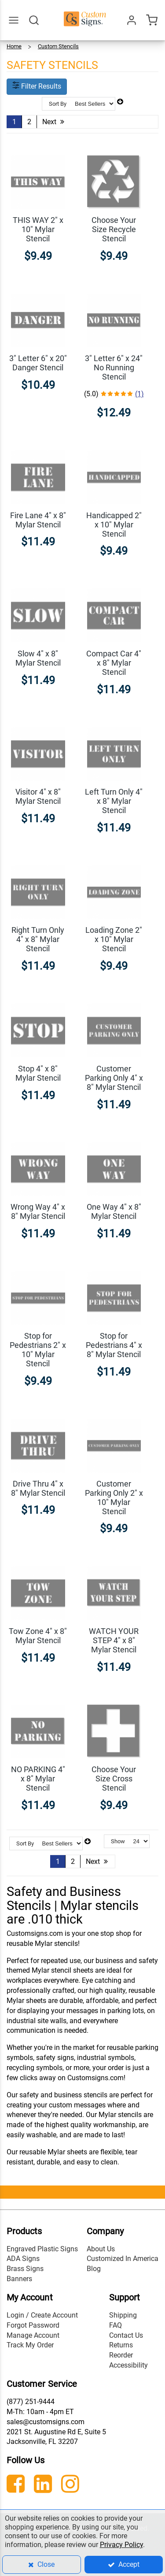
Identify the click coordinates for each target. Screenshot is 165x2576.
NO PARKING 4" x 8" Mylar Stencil (38, 1778)
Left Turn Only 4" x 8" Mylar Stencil (114, 801)
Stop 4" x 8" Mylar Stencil (38, 1073)
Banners (19, 2279)
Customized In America (122, 2258)
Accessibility (128, 2365)
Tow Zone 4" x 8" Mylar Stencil (38, 1636)
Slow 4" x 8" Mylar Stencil (38, 658)
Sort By (57, 103)
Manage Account (33, 2335)
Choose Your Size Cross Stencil (114, 1778)
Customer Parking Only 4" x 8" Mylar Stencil (114, 1078)
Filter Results (36, 86)
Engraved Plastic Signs (42, 2249)
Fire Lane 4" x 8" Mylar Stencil (38, 520)
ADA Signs (23, 2258)
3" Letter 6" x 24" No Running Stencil (114, 367)
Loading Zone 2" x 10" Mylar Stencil (113, 939)
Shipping (123, 2315)
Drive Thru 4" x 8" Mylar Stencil (38, 1488)
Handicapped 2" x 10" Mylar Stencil (114, 524)
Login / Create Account (42, 2315)
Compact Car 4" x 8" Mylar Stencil (113, 663)
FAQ (115, 2325)
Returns (121, 2345)
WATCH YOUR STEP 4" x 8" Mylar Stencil (114, 1640)
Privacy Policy (121, 2544)
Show (118, 1841)
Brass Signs (25, 2268)
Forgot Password (33, 2325)
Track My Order (30, 2345)
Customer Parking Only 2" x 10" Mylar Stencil (114, 1497)
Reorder (121, 2355)
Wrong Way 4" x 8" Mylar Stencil (38, 1211)
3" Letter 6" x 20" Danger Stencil (38, 363)
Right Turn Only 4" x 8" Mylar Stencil (37, 939)
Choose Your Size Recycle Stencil (114, 229)
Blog (94, 2268)
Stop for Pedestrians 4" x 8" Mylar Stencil (114, 1345)
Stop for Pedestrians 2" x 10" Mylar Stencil (38, 1349)
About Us (101, 2249)
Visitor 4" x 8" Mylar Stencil (38, 796)
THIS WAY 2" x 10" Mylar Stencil (38, 229)
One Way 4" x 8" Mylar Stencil (114, 1211)
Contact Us (126, 2335)
